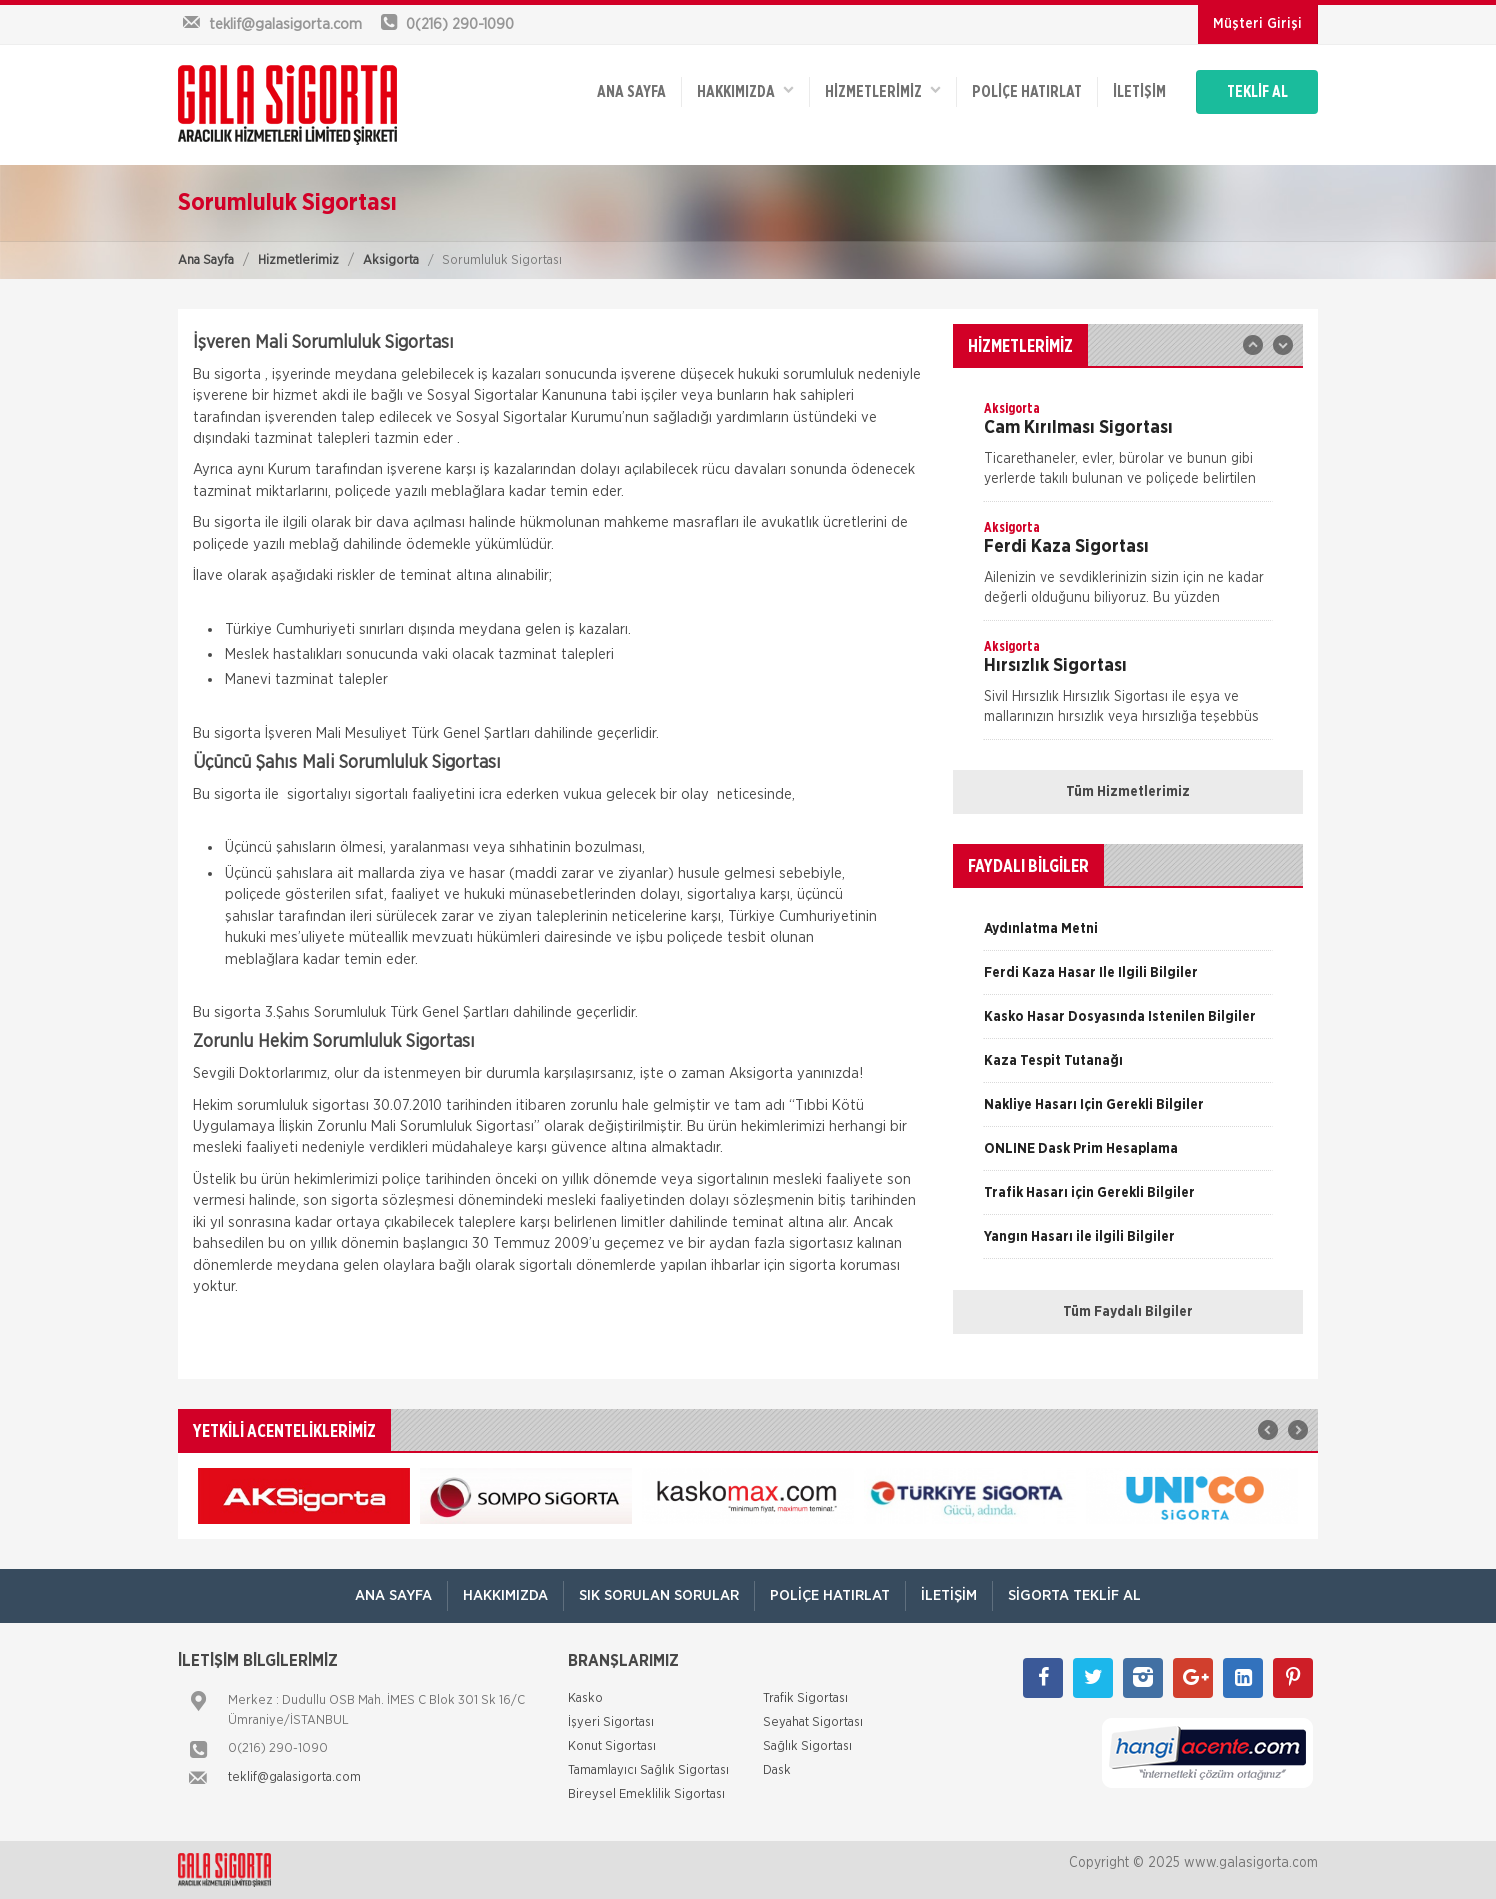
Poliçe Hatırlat (1027, 92)
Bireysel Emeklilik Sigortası (646, 1794)
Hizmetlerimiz (298, 260)
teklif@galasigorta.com (294, 1777)
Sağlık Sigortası (807, 1746)
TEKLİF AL (1257, 92)
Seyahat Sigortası (813, 1722)
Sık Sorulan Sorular (659, 1595)
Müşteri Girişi (1257, 24)
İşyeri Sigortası (611, 1722)
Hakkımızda (745, 90)
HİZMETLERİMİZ (883, 90)
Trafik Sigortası (805, 1698)
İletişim (1139, 92)
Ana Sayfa (206, 260)
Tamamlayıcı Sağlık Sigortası (648, 1770)
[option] (1128, 450)
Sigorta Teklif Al (1074, 1595)
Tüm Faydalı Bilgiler (1128, 1312)
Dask (777, 1770)
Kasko (585, 1698)
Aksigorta (391, 260)
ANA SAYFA (631, 92)
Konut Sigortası (612, 1746)
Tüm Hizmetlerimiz (1128, 792)
